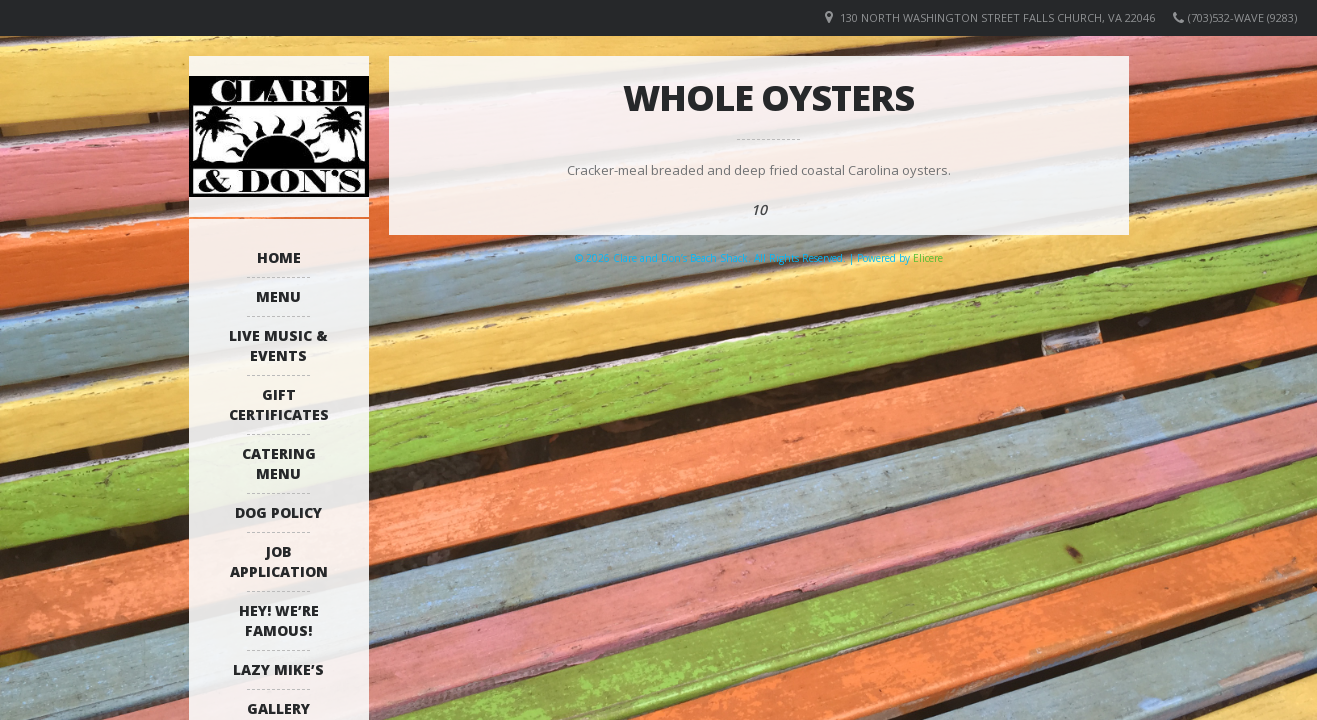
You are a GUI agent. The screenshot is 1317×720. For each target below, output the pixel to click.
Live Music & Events (278, 345)
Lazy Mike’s (278, 669)
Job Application (279, 561)
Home (279, 257)
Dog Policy (278, 512)
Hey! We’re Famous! (279, 620)
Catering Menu (279, 463)
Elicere (928, 258)
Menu (278, 296)
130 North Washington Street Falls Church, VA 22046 (997, 17)
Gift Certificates (279, 404)
